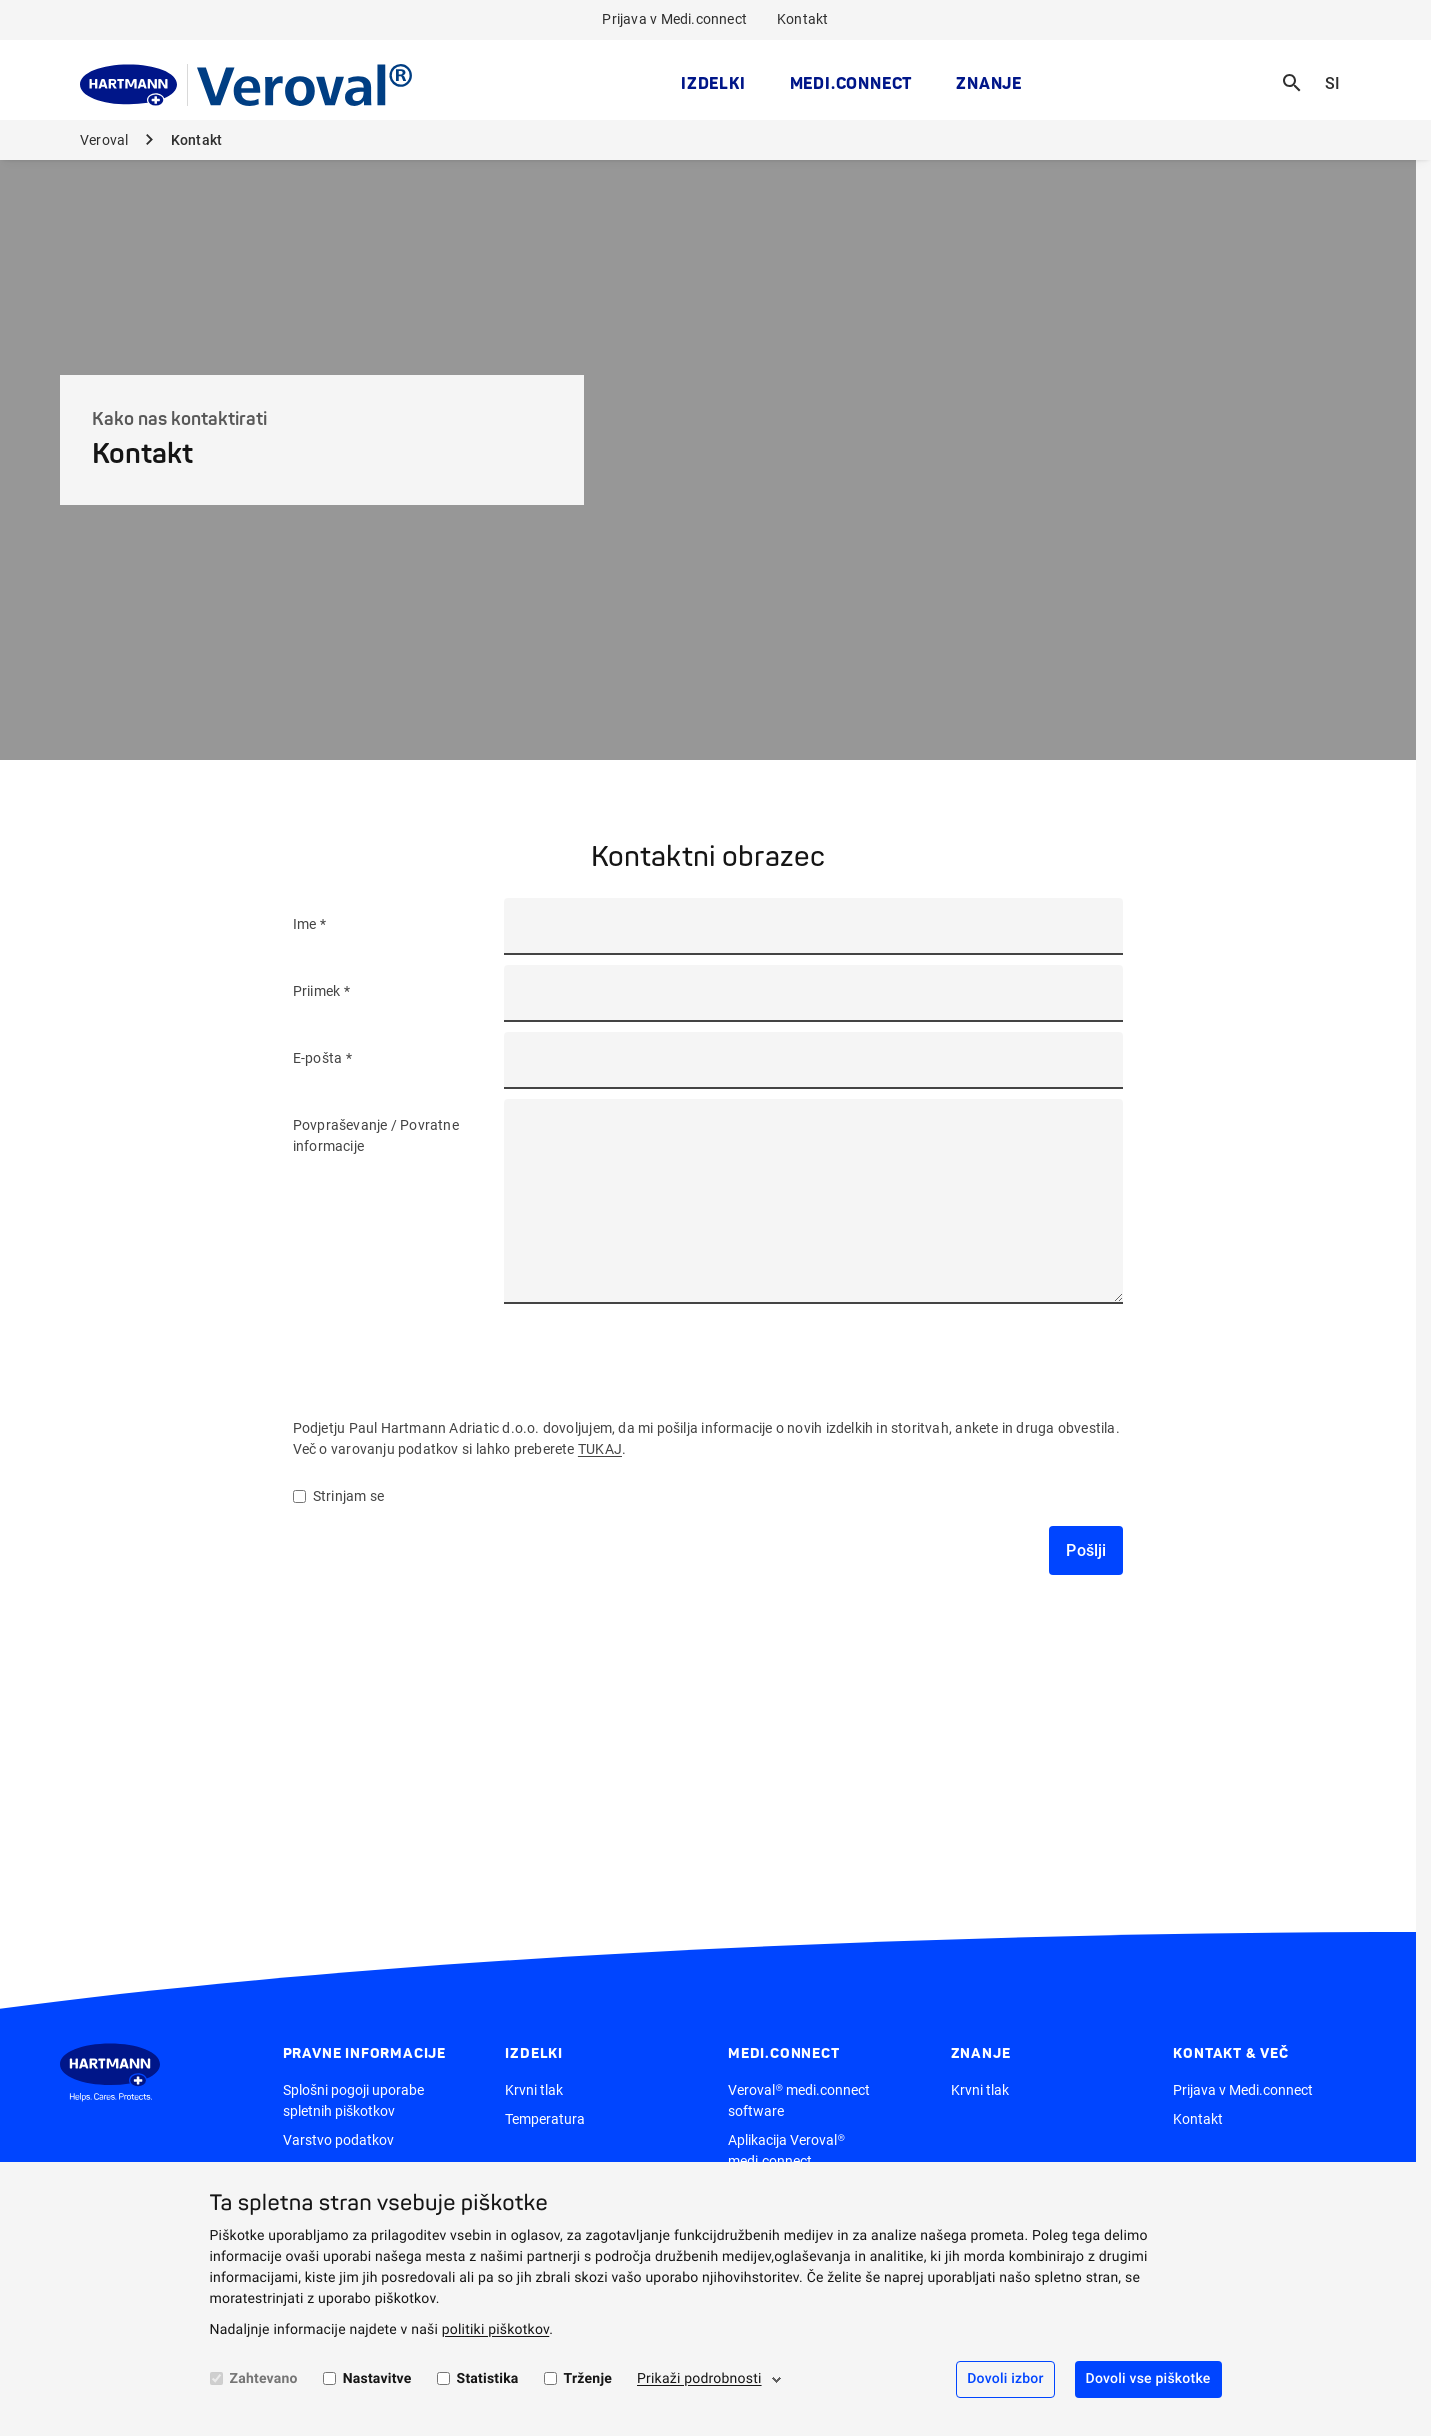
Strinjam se (338, 1496)
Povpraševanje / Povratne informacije (376, 1135)
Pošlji (1086, 1550)
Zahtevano (264, 2379)
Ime (306, 924)
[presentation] (657, 1353)
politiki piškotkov (496, 2330)
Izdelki (713, 83)
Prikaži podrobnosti (699, 2379)
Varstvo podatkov (338, 2140)
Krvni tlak (534, 2090)
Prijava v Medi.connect (674, 19)
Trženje (588, 2379)
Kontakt (802, 19)
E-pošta (319, 1058)
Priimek (318, 991)
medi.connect (851, 83)
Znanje (989, 83)
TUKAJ (600, 1449)
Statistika (488, 2379)
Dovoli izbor (1005, 2379)
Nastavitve (377, 2379)
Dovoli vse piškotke (1148, 2379)
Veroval (106, 140)
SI (1340, 70)
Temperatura (545, 2119)
